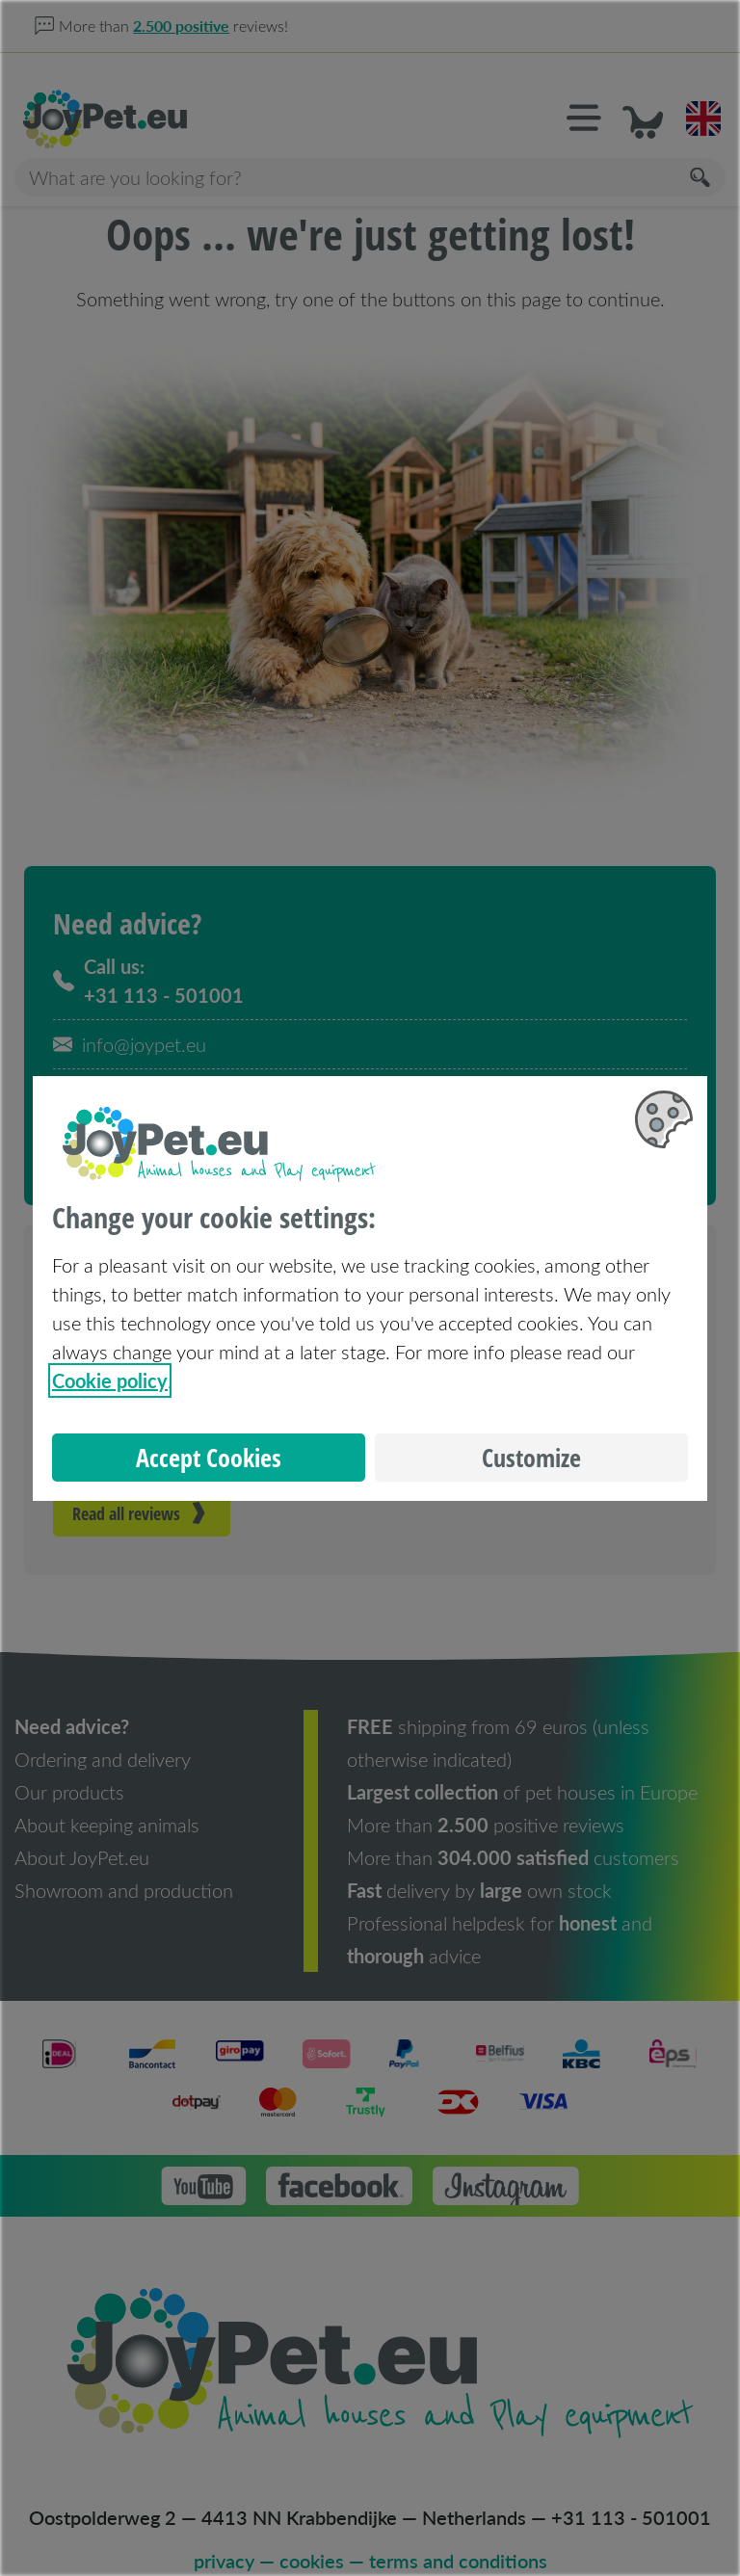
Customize (531, 1457)
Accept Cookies (208, 1457)
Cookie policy (110, 1380)
